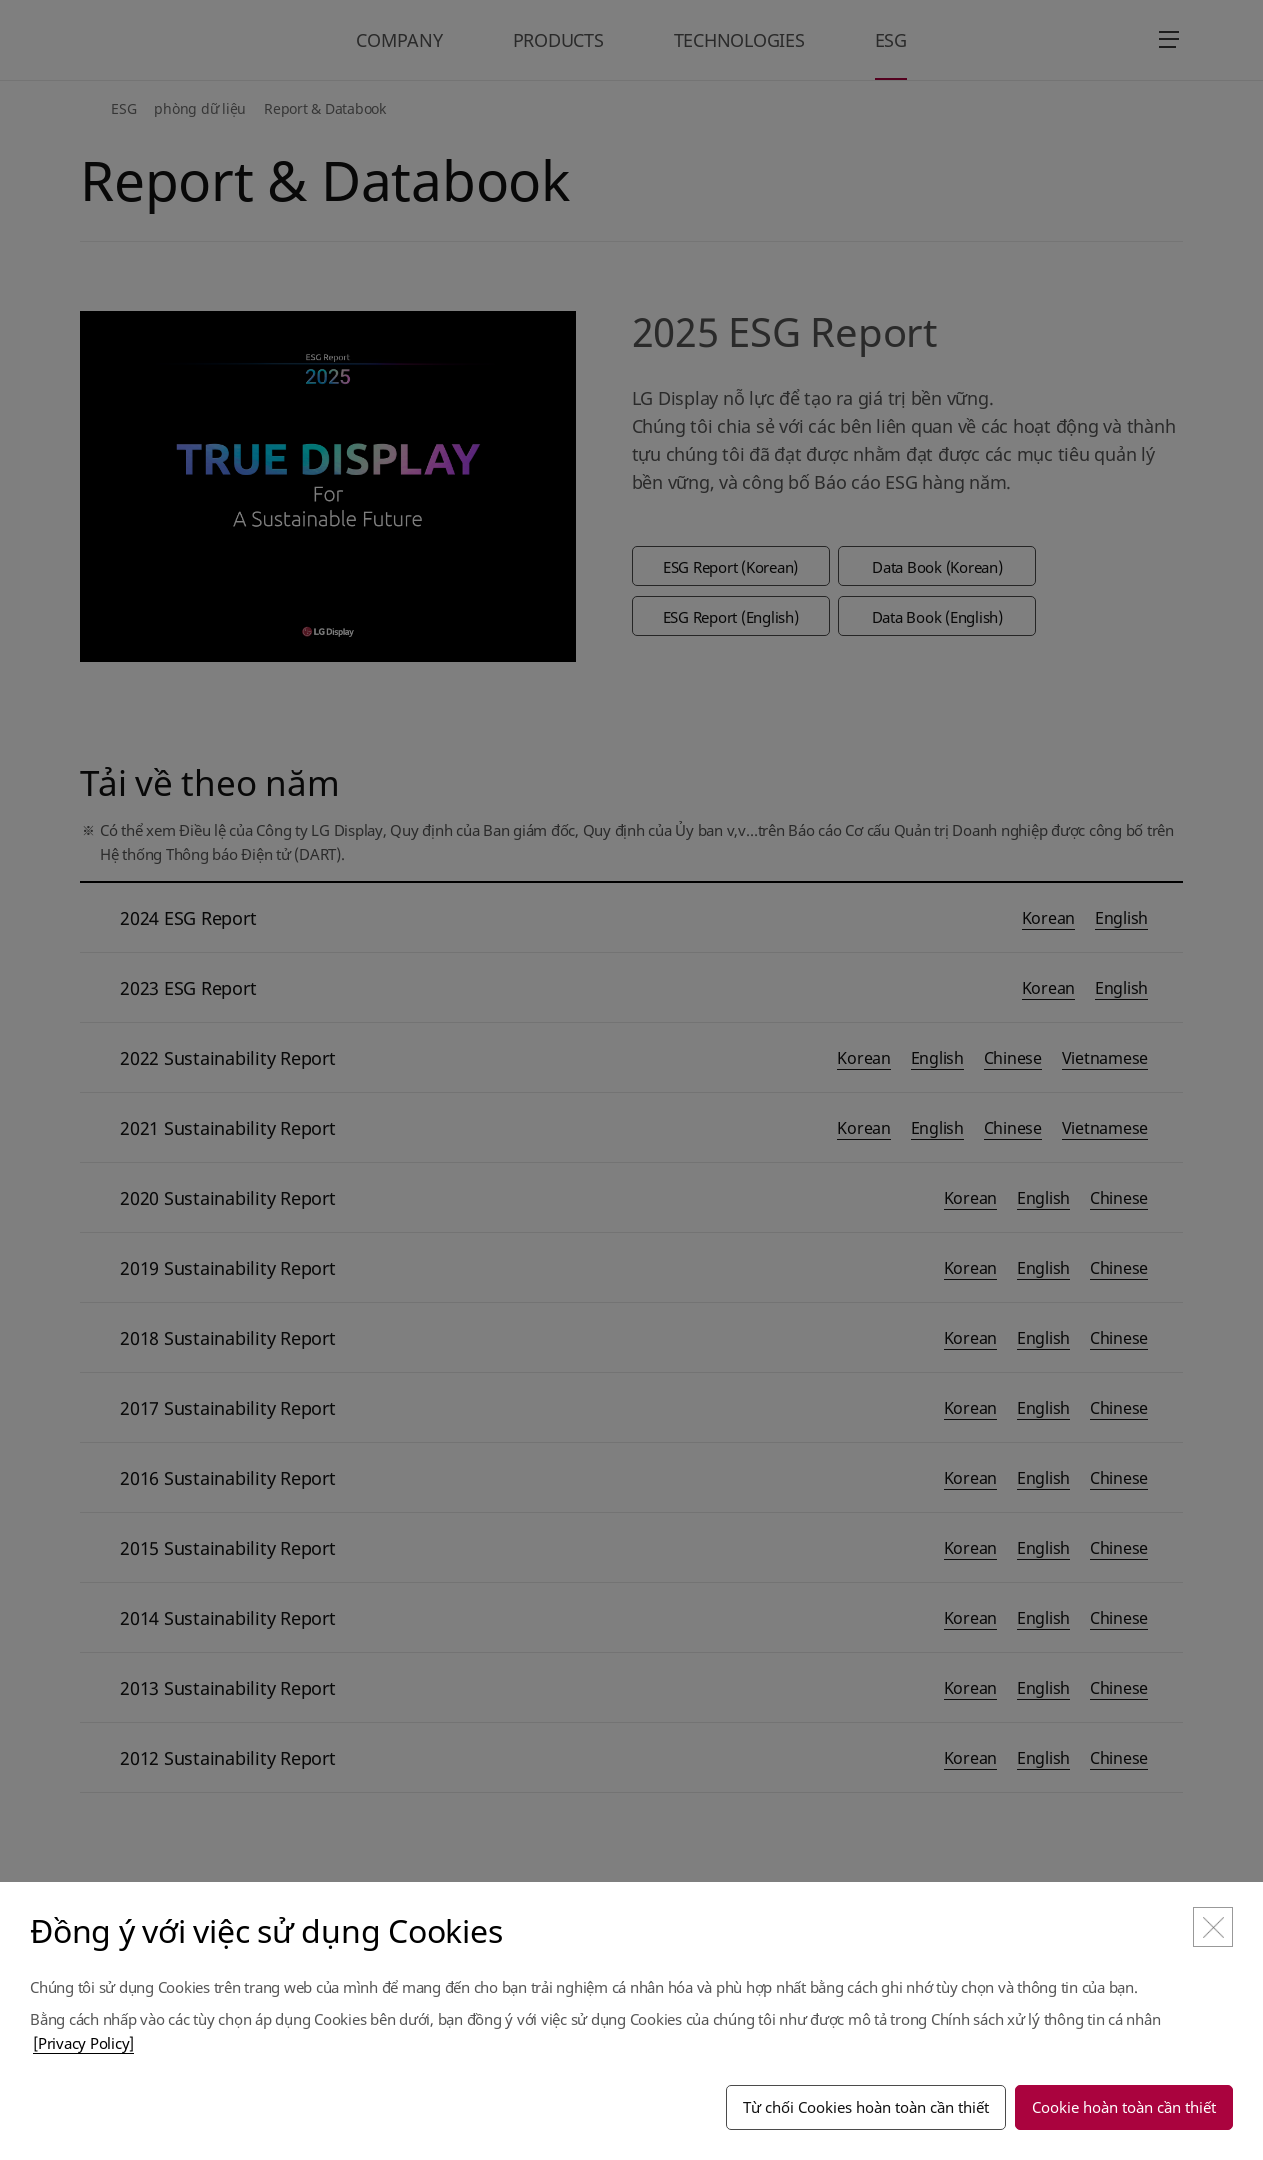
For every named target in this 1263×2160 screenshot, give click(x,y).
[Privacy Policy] (83, 2043)
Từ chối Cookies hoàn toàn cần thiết (866, 2107)
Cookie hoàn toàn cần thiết (1124, 2107)
